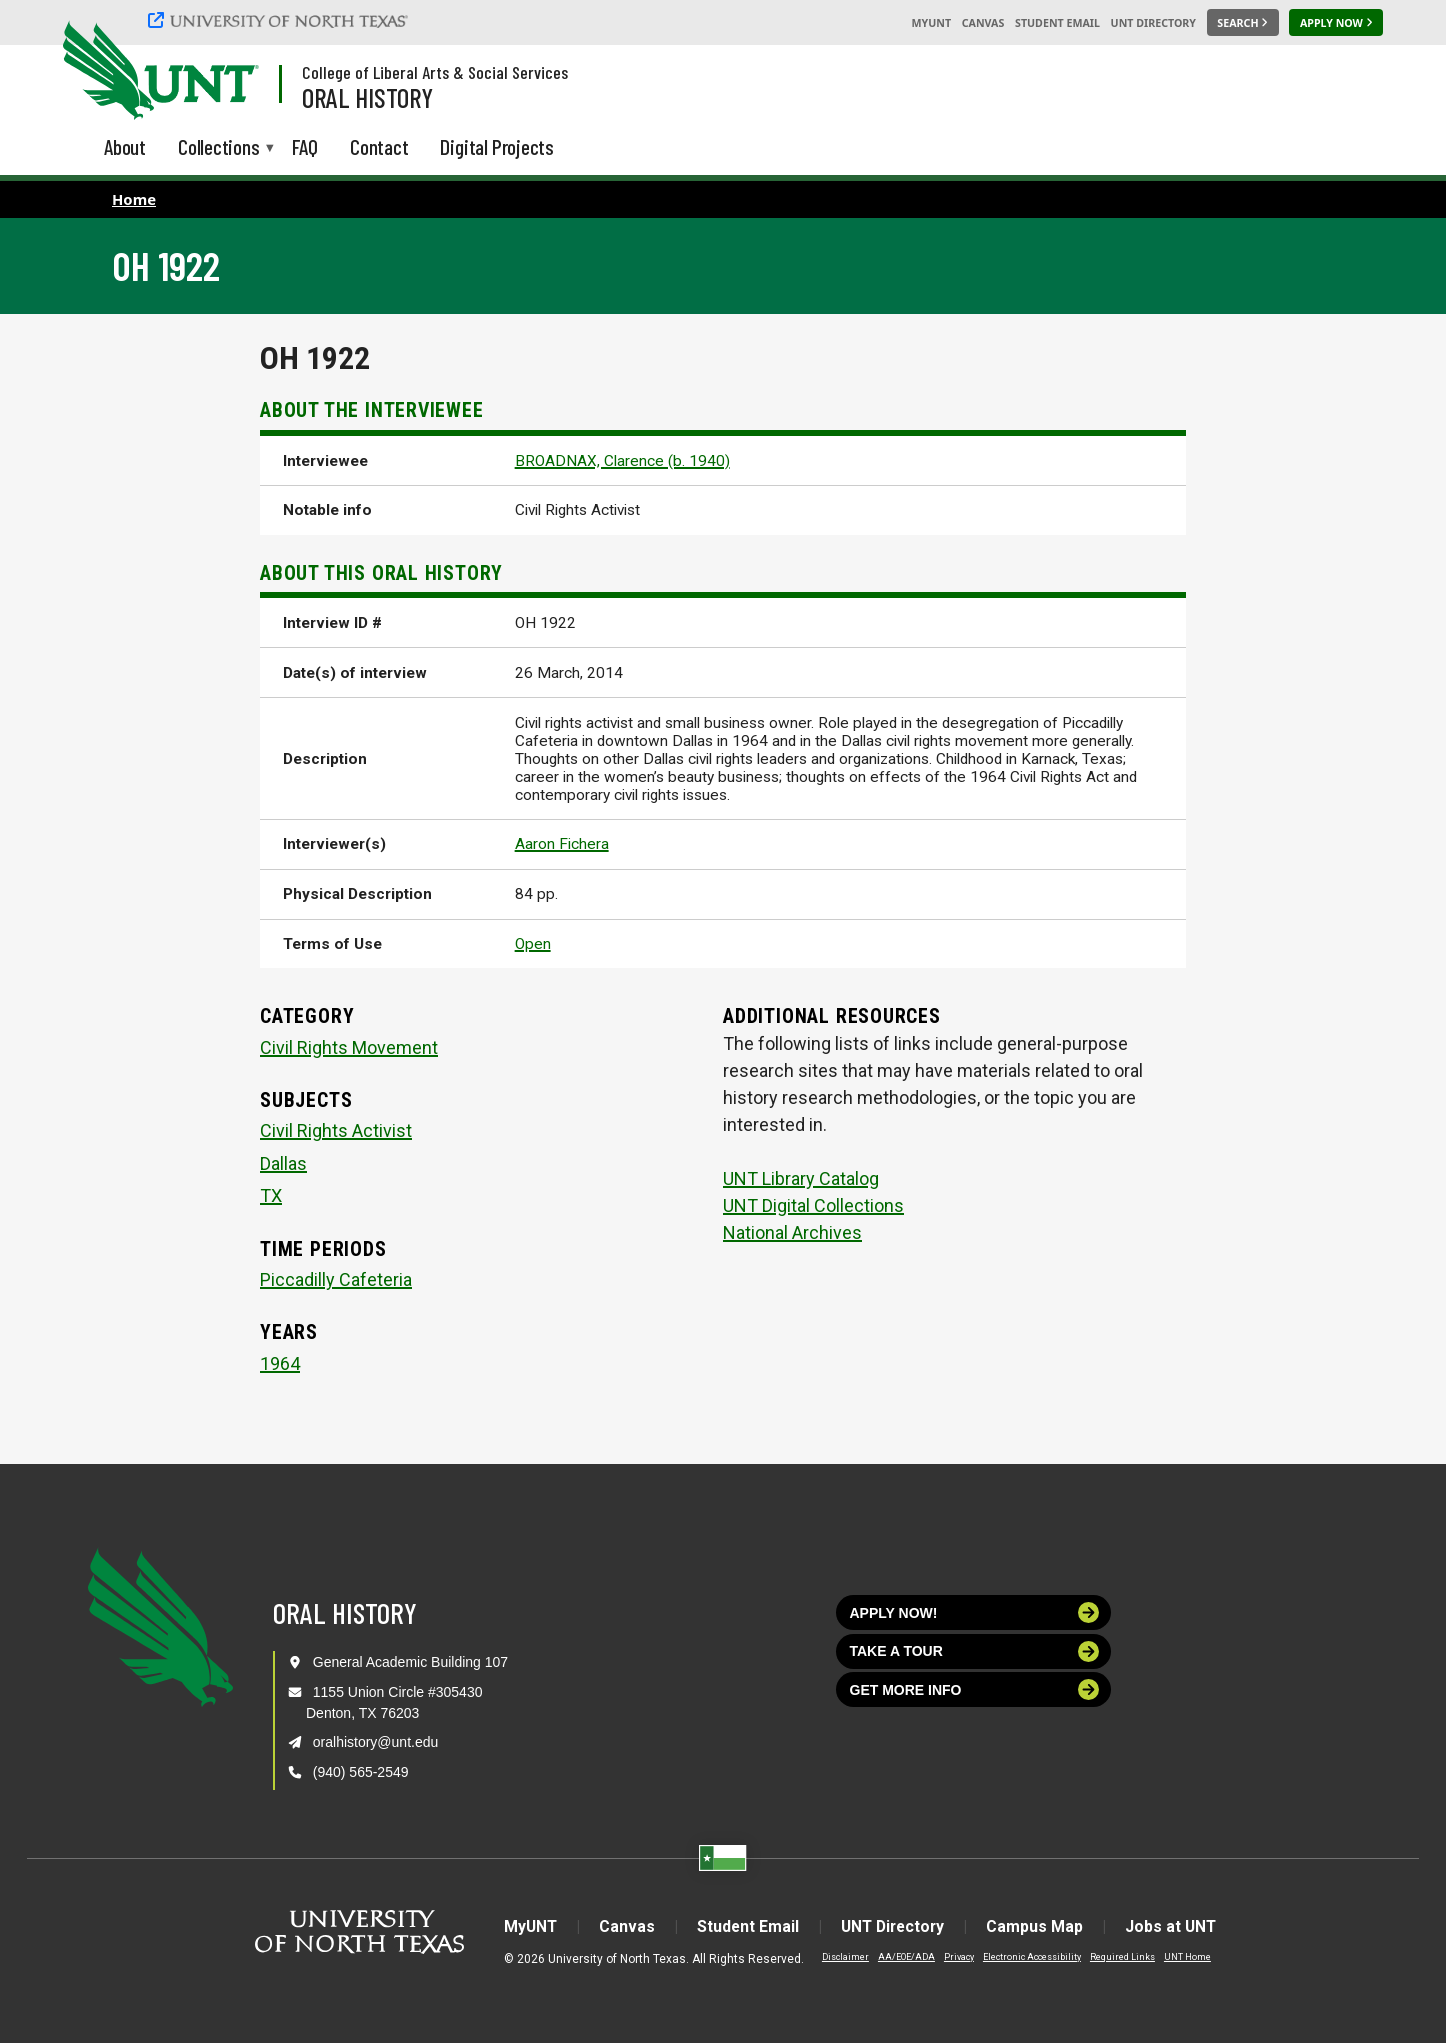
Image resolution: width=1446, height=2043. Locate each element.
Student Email (1057, 23)
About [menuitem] (125, 146)
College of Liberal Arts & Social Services (435, 72)
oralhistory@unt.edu (376, 1742)
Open (533, 944)
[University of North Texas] (281, 20)
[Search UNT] (1243, 23)
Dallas (283, 1163)
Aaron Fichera (562, 844)
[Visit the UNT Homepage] (228, 72)
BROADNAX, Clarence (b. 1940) (622, 461)
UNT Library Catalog (801, 1178)
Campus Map (1040, 1926)
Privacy (948, 1957)
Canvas (983, 23)
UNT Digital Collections (813, 1205)
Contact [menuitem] (379, 146)
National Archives (792, 1232)
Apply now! (975, 1612)
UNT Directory (1153, 23)
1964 (280, 1363)
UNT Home (1176, 1957)
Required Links (1111, 1957)
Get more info (975, 1689)
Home (134, 199)
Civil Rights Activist (336, 1130)
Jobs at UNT (1179, 1926)
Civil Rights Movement (349, 1047)
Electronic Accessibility (1021, 1957)
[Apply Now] (1336, 23)
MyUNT (931, 23)
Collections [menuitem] (219, 148)
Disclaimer (834, 1957)
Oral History (367, 97)
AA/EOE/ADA (895, 1957)
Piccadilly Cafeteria (336, 1279)
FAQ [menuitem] (305, 146)
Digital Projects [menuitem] (497, 146)
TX (271, 1195)
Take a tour (975, 1651)
